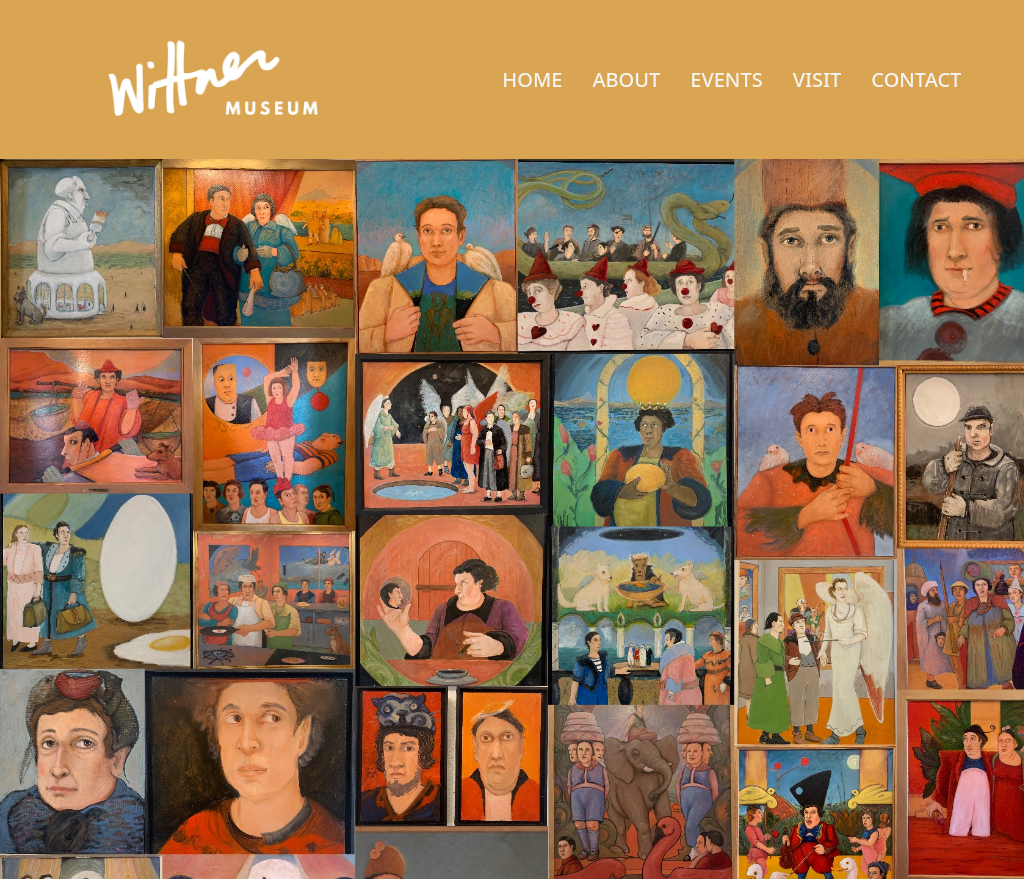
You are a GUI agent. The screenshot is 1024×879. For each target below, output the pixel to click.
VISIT (817, 79)
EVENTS (726, 79)
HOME (532, 79)
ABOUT (626, 79)
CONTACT (916, 79)
